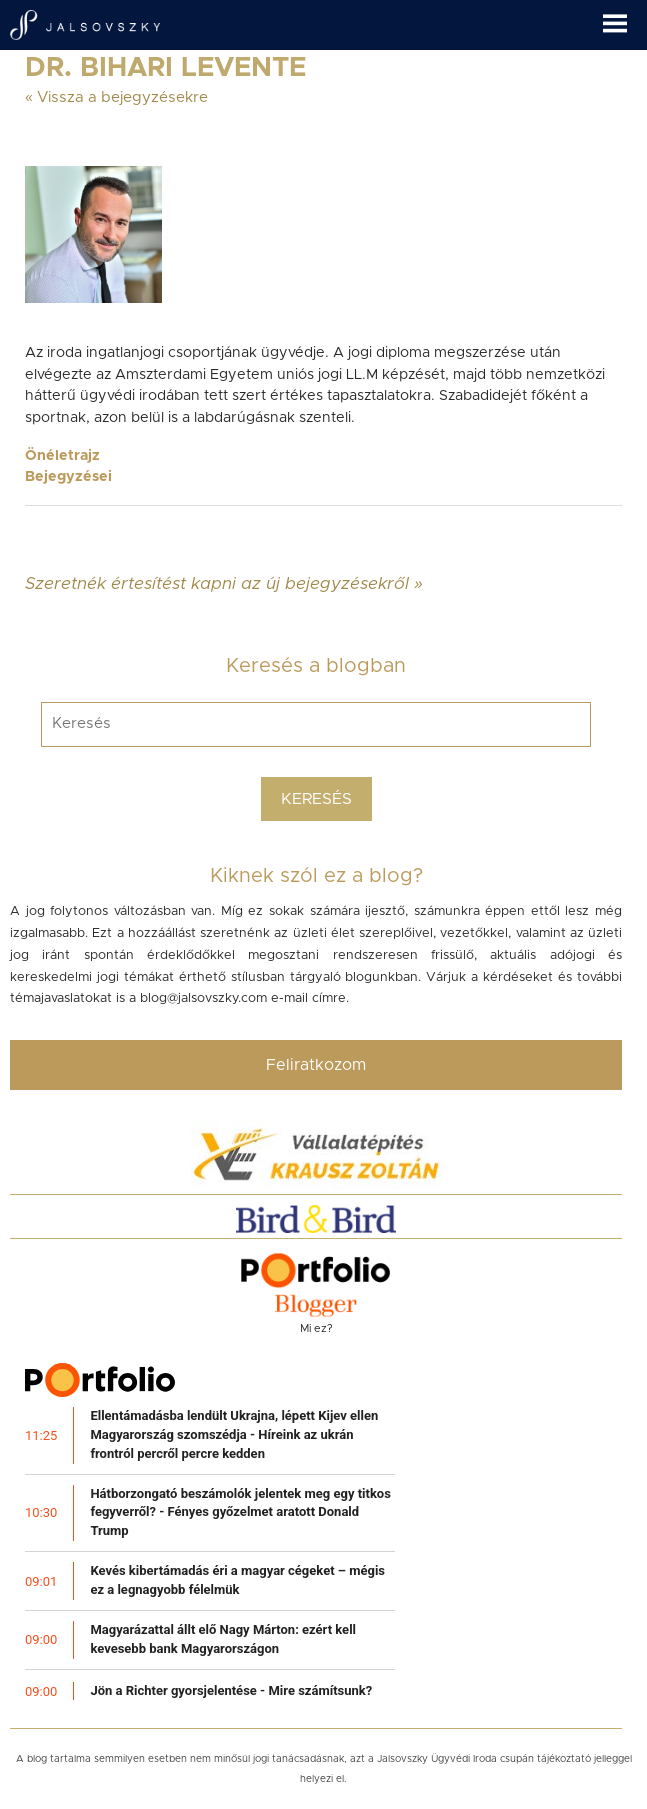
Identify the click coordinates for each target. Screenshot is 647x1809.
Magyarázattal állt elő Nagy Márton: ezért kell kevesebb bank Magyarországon (223, 1639)
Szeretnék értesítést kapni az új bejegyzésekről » (224, 583)
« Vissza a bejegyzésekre (116, 97)
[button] (625, 17)
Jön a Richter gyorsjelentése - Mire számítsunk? (231, 1690)
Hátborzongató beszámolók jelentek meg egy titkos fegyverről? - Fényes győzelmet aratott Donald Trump (240, 1512)
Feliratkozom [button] (316, 1065)
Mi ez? (316, 1328)
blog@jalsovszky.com (203, 998)
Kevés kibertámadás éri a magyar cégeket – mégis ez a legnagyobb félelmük (237, 1580)
